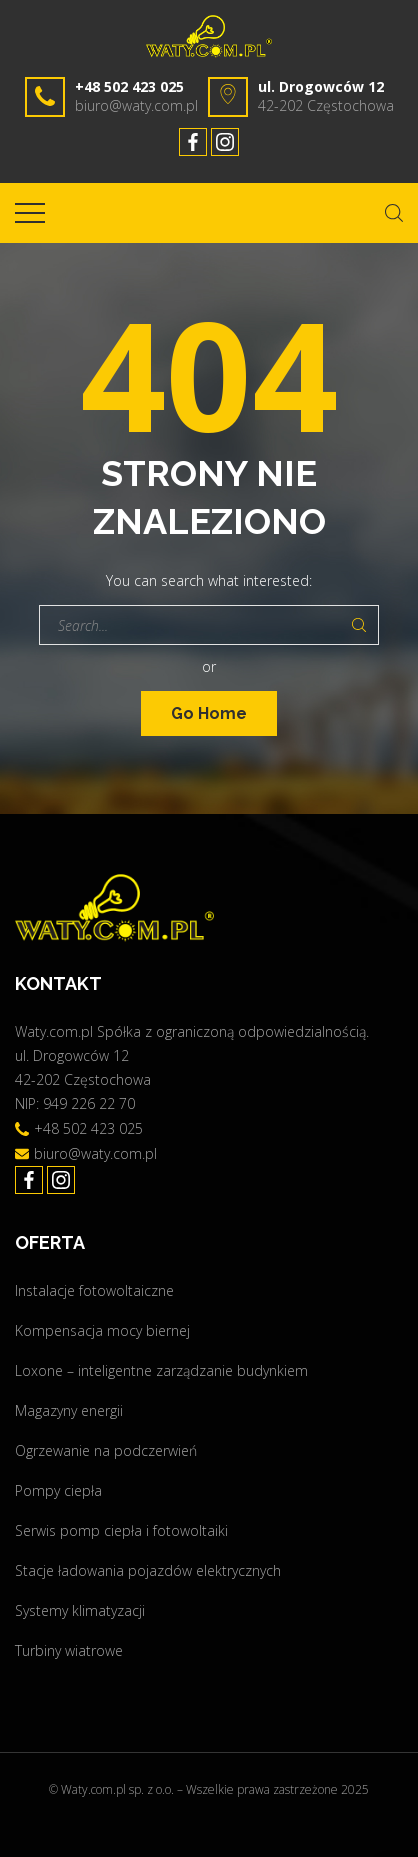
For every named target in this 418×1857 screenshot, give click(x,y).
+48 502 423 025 (129, 86)
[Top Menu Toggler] (30, 213)
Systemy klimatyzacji (80, 1610)
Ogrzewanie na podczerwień (106, 1450)
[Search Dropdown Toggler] (394, 213)
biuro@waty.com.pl (136, 105)
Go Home (209, 713)
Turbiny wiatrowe (69, 1650)
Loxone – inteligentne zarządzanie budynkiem (161, 1370)
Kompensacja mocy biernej (102, 1330)
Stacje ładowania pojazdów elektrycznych (148, 1570)
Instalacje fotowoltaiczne (94, 1290)
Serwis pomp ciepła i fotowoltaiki (121, 1530)
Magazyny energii (69, 1410)
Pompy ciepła (58, 1490)
